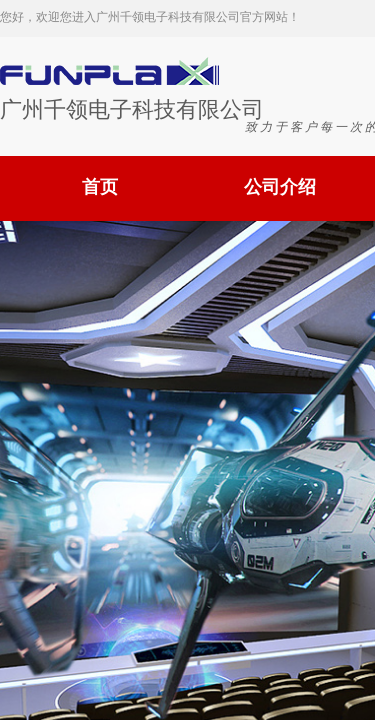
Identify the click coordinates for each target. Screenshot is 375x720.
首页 (100, 187)
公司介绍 (280, 187)
